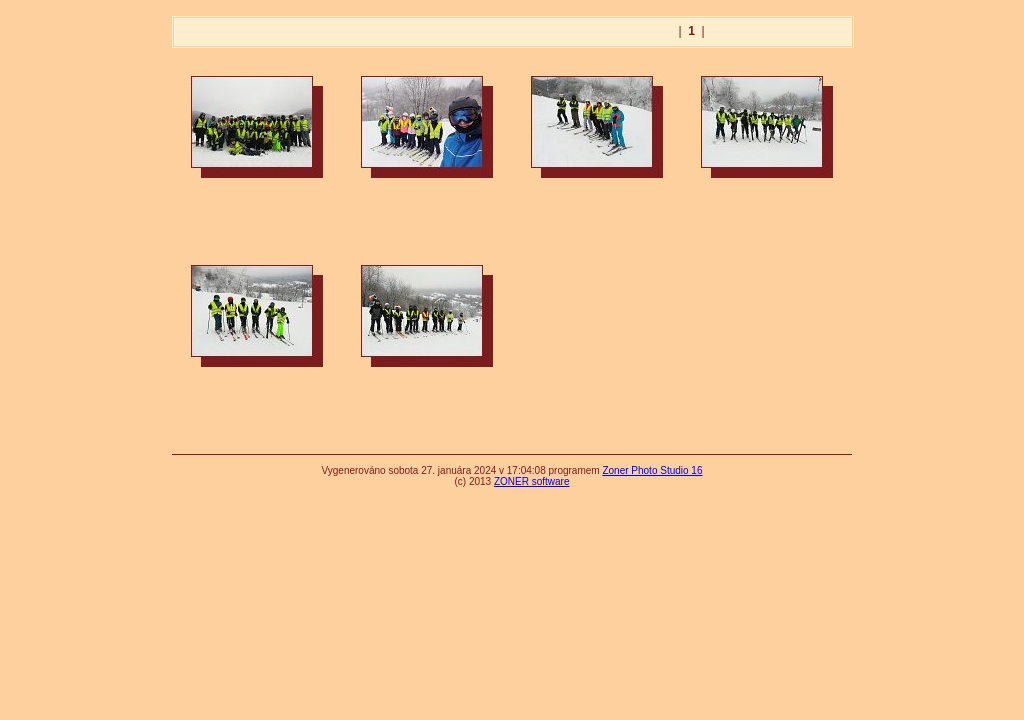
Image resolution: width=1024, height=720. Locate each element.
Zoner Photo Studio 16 (652, 470)
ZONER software (532, 481)
